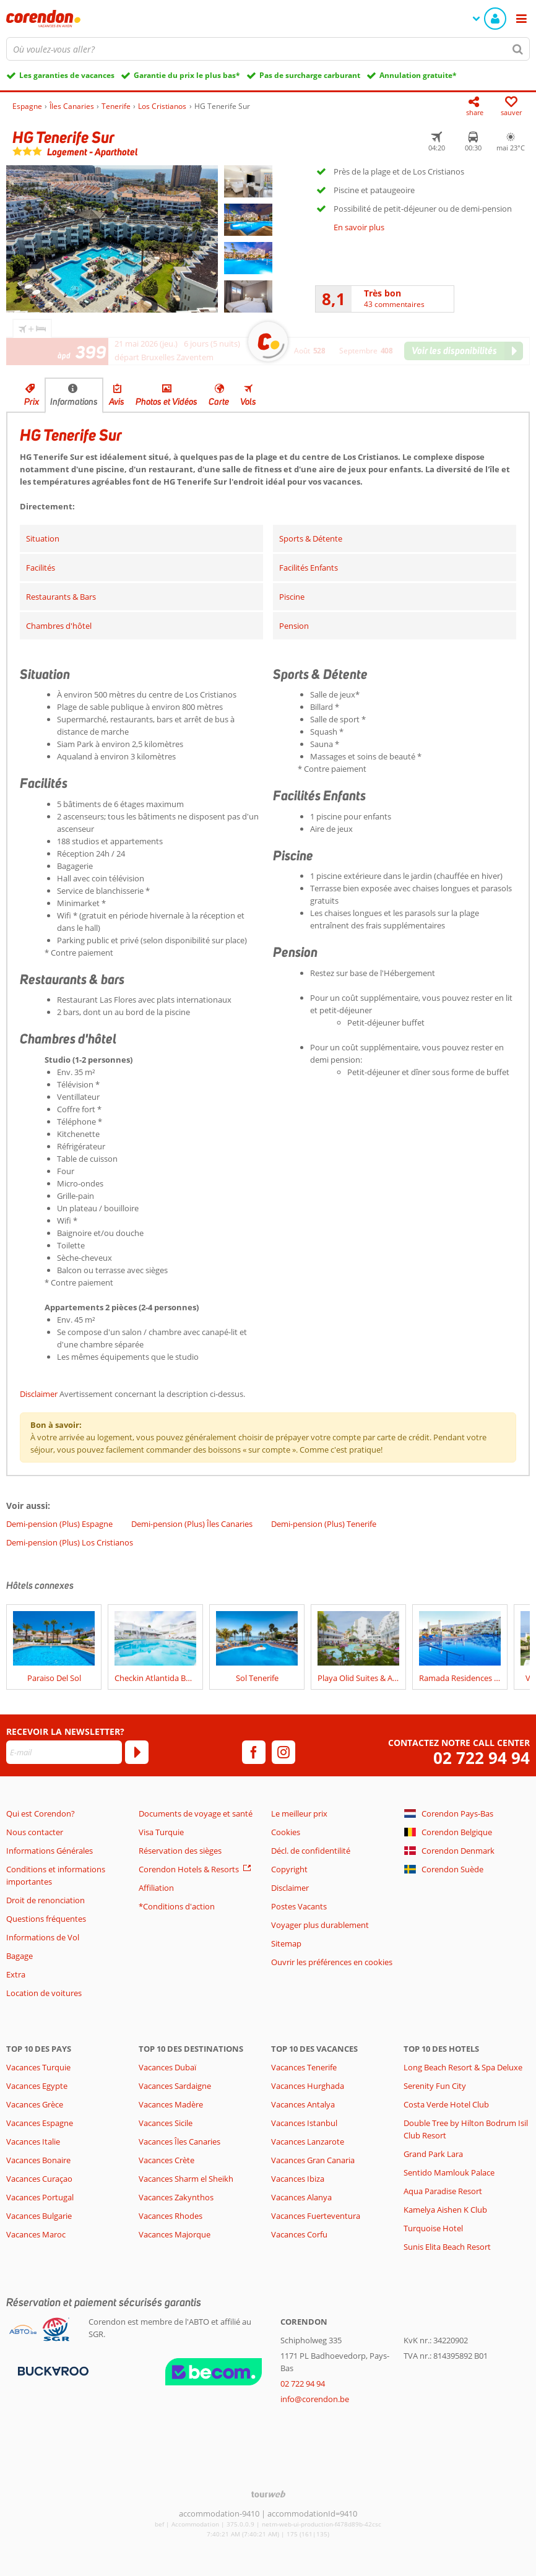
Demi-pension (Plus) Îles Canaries (192, 1523)
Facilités (40, 567)
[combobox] (268, 49)
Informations (74, 401)
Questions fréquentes (46, 1918)
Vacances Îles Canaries (179, 2141)
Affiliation (156, 1887)
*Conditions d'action (177, 1906)
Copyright (289, 1869)
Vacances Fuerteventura (315, 2215)
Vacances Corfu (299, 2234)
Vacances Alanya (301, 2197)
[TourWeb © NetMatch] (268, 2494)
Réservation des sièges (180, 1850)
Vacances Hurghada (307, 2085)
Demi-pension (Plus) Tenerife (323, 1523)
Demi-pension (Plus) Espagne (59, 1523)
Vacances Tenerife (304, 2067)
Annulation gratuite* (418, 75)
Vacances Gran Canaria (313, 2160)
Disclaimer (39, 1393)
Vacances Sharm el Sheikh (186, 2178)
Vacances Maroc (36, 2234)
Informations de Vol (42, 1937)
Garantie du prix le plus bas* (187, 75)
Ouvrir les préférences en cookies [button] (331, 1962)
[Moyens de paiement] (51, 2370)
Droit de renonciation (45, 1900)
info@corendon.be (314, 2399)
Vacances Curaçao (39, 2178)
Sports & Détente (310, 538)
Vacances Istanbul (304, 2123)
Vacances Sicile (165, 2123)
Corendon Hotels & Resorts (189, 1869)
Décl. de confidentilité (310, 1850)
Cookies (285, 1832)
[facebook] (254, 1752)
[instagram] (283, 1752)
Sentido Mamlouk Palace (449, 2172)
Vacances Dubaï (167, 2067)
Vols (248, 401)
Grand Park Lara (433, 2153)
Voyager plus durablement (320, 1924)
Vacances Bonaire (38, 2160)
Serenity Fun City (435, 2085)
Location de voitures (44, 1993)
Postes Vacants (299, 1906)
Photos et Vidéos (166, 401)
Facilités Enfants (308, 567)
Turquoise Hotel (433, 2228)
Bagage (19, 1955)
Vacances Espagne (39, 2123)
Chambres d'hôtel (59, 625)
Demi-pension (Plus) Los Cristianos (69, 1542)
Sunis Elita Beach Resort (447, 2246)
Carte (219, 401)
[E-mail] (64, 1752)
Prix (31, 401)
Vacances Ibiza (297, 2178)
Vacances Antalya (303, 2104)
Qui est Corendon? (40, 1813)
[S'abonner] (137, 1752)
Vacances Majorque (174, 2234)
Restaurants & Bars (61, 596)
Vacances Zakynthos (176, 2197)
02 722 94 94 (481, 1758)
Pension (294, 625)
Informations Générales (49, 1850)
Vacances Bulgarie (39, 2215)
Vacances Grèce (34, 2104)
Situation (42, 538)
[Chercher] (518, 49)
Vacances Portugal (40, 2197)
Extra (15, 1974)
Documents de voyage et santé (196, 1813)
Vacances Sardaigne (175, 2085)
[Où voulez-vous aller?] (268, 49)
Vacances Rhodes (170, 2215)
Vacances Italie (33, 2141)
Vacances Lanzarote (307, 2141)
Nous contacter (34, 1832)
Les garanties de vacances (67, 75)
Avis (116, 401)
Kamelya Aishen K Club (445, 2209)
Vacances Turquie (38, 2067)
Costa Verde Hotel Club (446, 2104)
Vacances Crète (166, 2160)
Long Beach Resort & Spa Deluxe (463, 2067)
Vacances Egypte (36, 2085)
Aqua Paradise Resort (443, 2191)
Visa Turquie (161, 1832)
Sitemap (286, 1943)
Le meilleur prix (299, 1813)
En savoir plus (359, 227)
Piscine (292, 596)
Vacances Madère (171, 2104)
